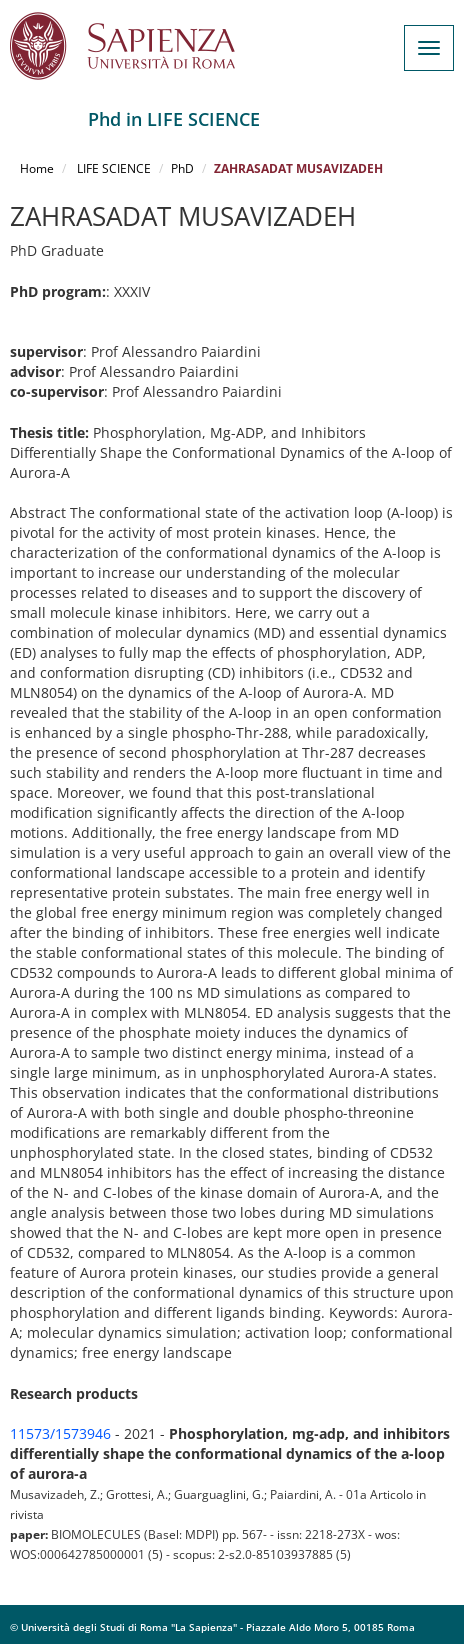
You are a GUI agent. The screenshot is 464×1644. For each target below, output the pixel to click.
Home (37, 168)
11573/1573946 (60, 1433)
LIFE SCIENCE (112, 168)
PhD (182, 168)
